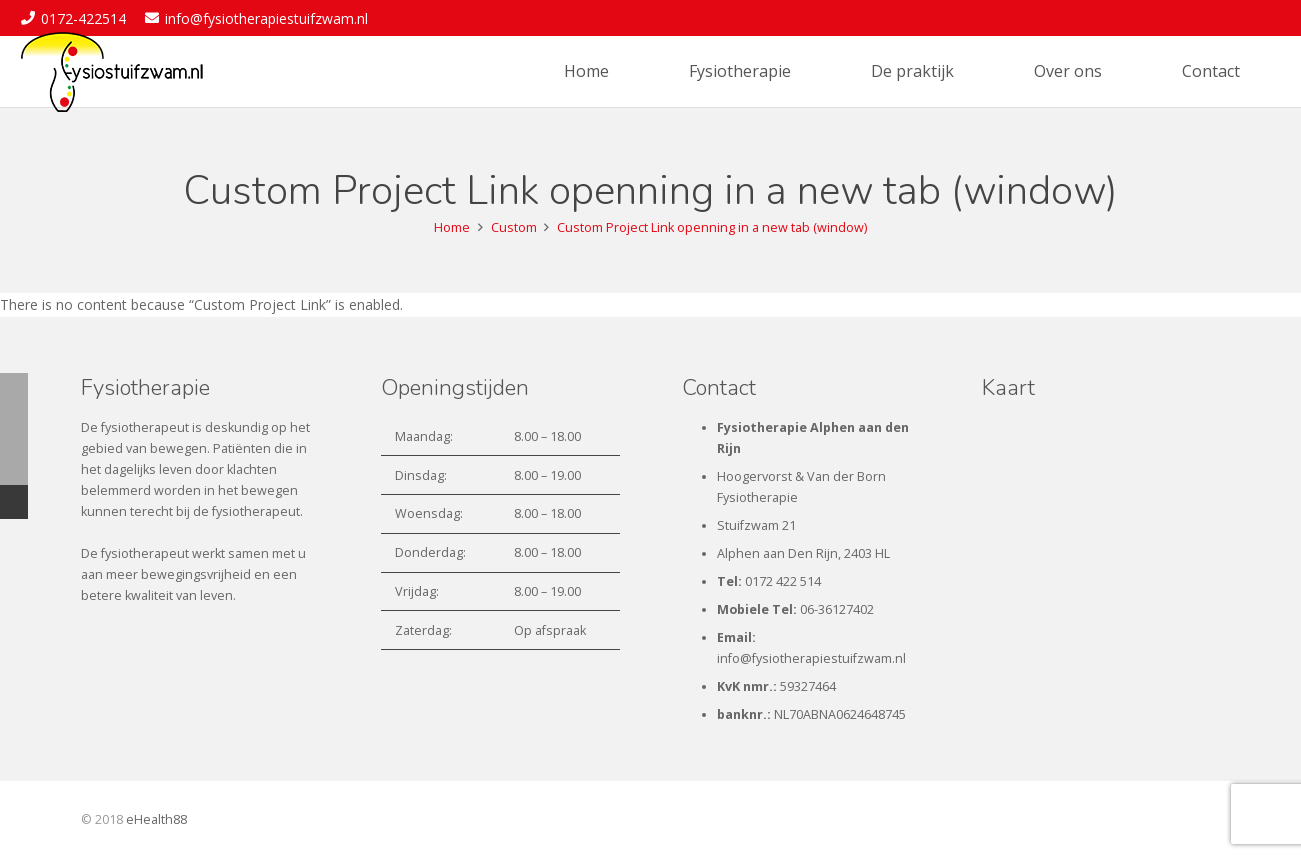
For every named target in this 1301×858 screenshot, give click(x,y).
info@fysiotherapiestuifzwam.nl (811, 658)
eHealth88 (156, 819)
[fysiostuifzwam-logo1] (112, 72)
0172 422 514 (783, 581)
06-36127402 (837, 609)
